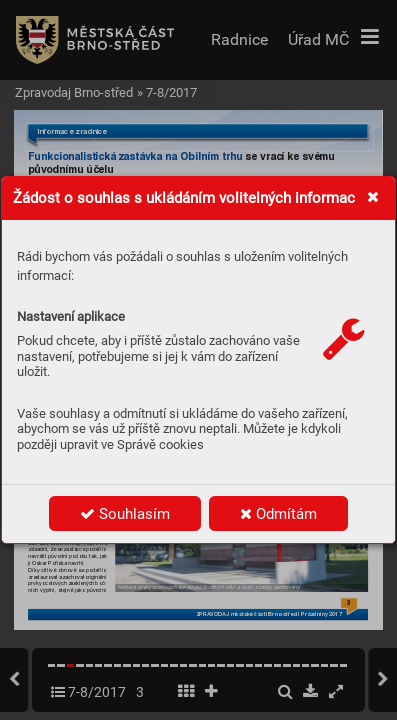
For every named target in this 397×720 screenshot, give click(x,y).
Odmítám (278, 514)
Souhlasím (125, 514)
